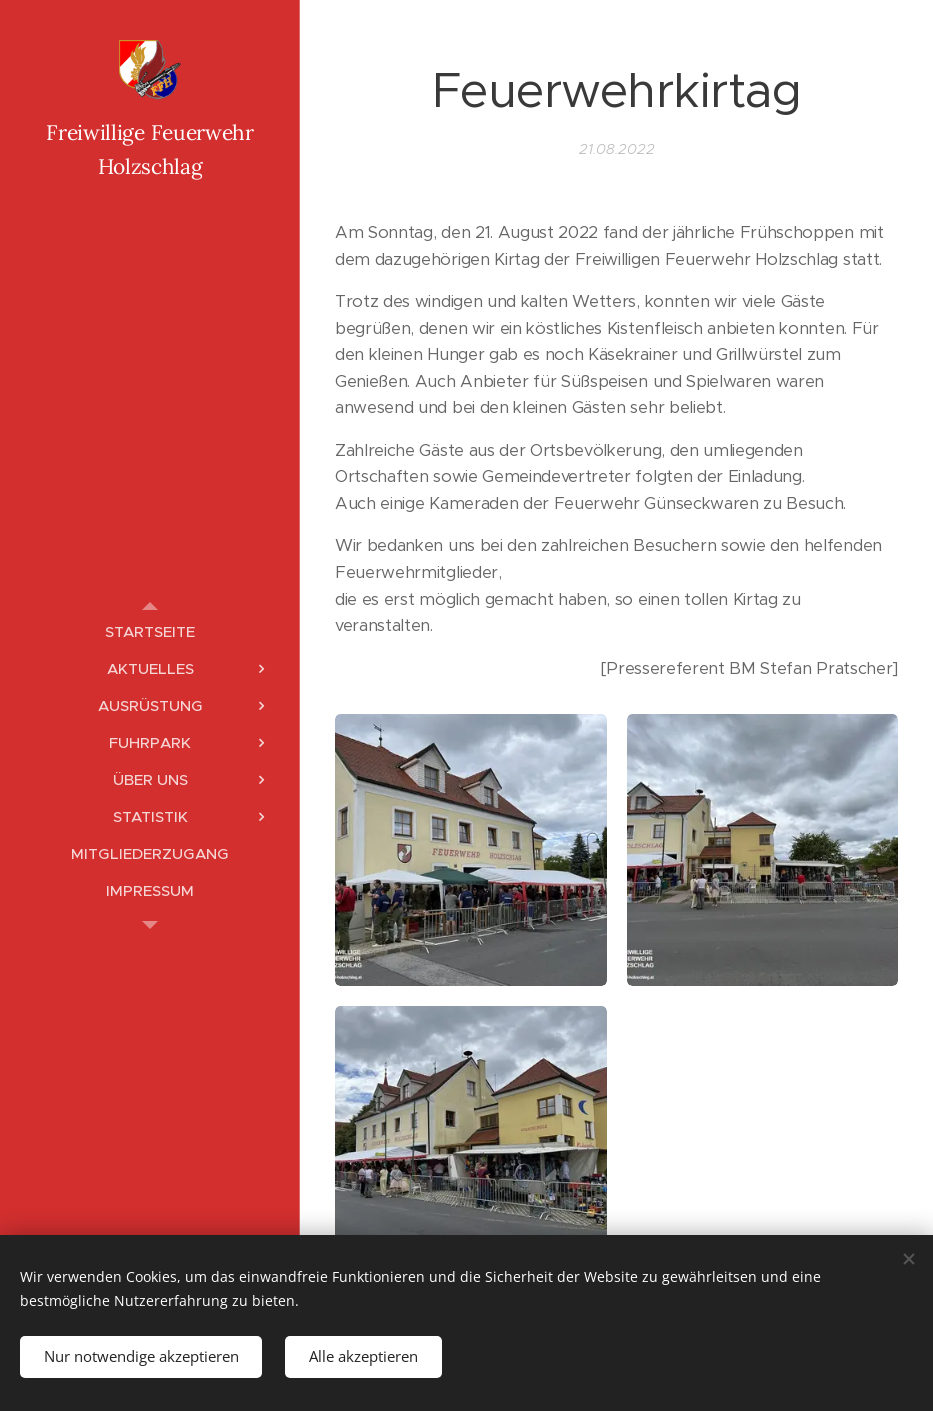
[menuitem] (150, 631)
